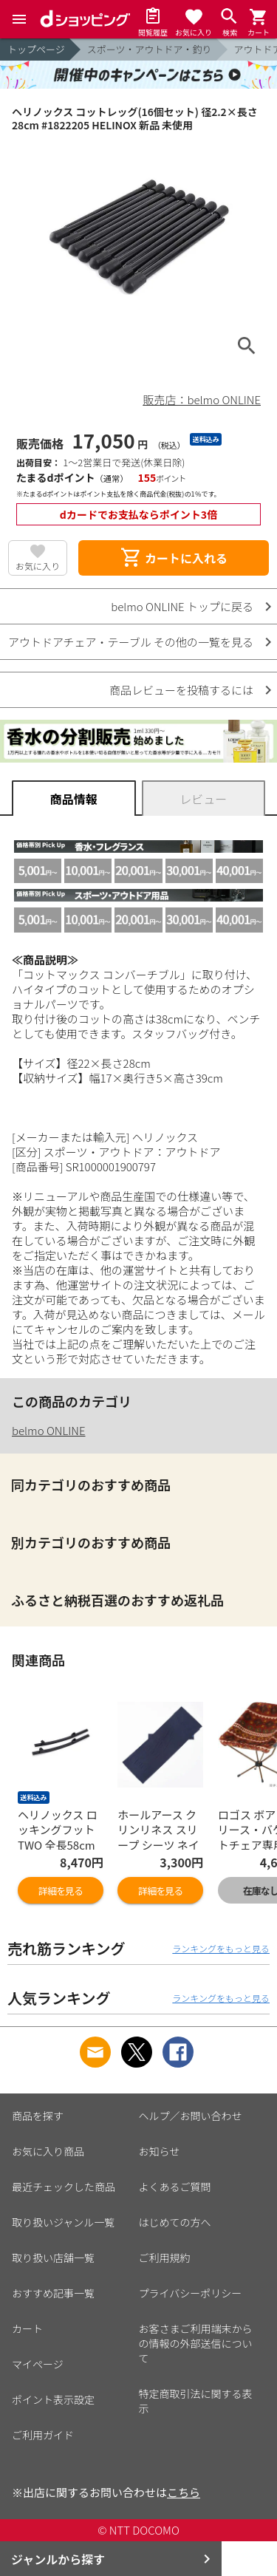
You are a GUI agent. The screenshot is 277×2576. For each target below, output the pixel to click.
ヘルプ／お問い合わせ (190, 2115)
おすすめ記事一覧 (53, 2293)
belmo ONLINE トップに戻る (182, 606)
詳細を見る (60, 1891)
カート (27, 2328)
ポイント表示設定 (53, 2399)
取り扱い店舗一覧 (53, 2257)
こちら (183, 2492)
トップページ (36, 49)
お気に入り (38, 565)
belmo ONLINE (49, 1430)
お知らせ (159, 2151)
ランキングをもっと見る (221, 1948)
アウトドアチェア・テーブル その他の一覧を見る (130, 641)
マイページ (38, 2364)
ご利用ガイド (43, 2434)
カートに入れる (174, 558)
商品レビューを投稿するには (181, 689)
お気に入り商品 (48, 2151)
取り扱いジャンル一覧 (63, 2222)
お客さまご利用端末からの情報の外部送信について (196, 2343)
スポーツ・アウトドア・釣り (149, 49)
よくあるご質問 (175, 2186)
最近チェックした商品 (63, 2186)
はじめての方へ (175, 2222)
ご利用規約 (165, 2257)
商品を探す (38, 2115)
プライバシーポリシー (190, 2293)
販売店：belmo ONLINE (202, 399)
